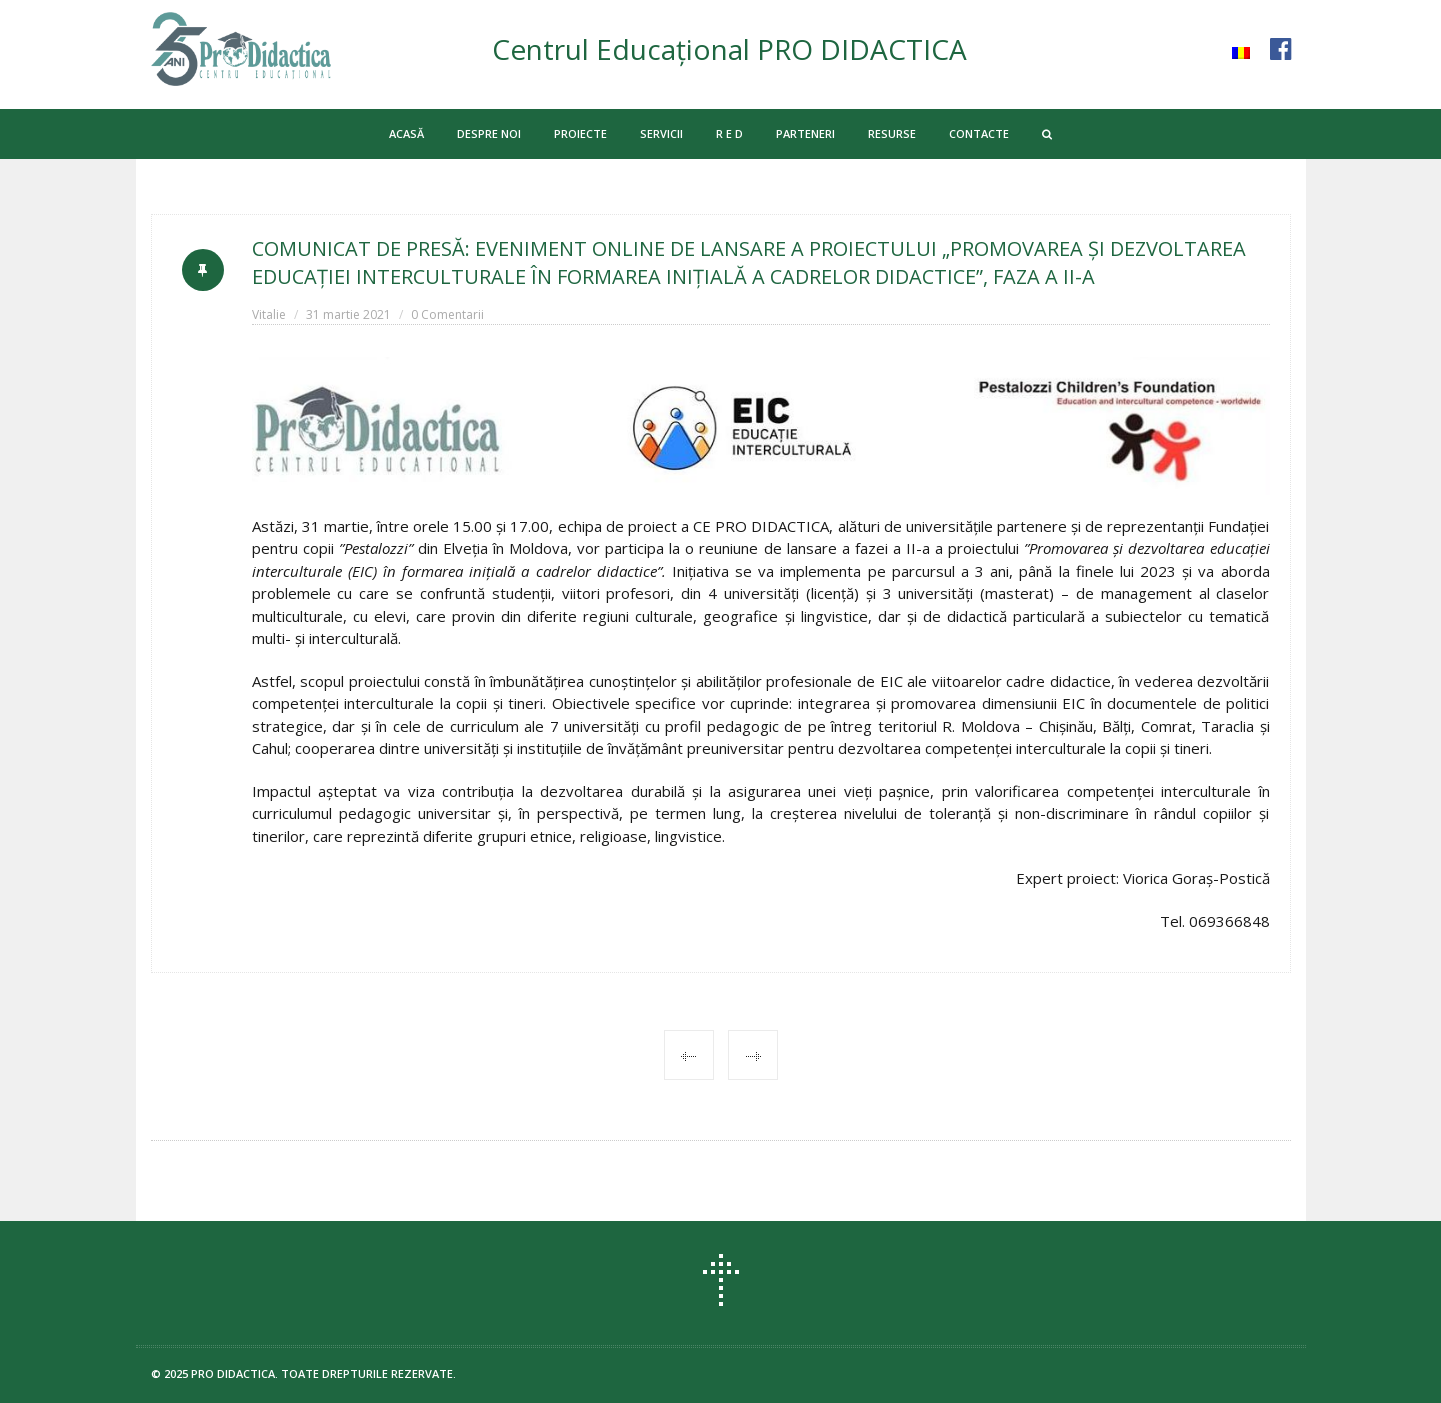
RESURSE (892, 133)
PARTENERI (805, 133)
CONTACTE (979, 133)
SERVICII (661, 133)
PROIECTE (580, 133)
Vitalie (269, 314)
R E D (729, 133)
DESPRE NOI (489, 133)
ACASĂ (406, 133)
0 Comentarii (447, 314)
